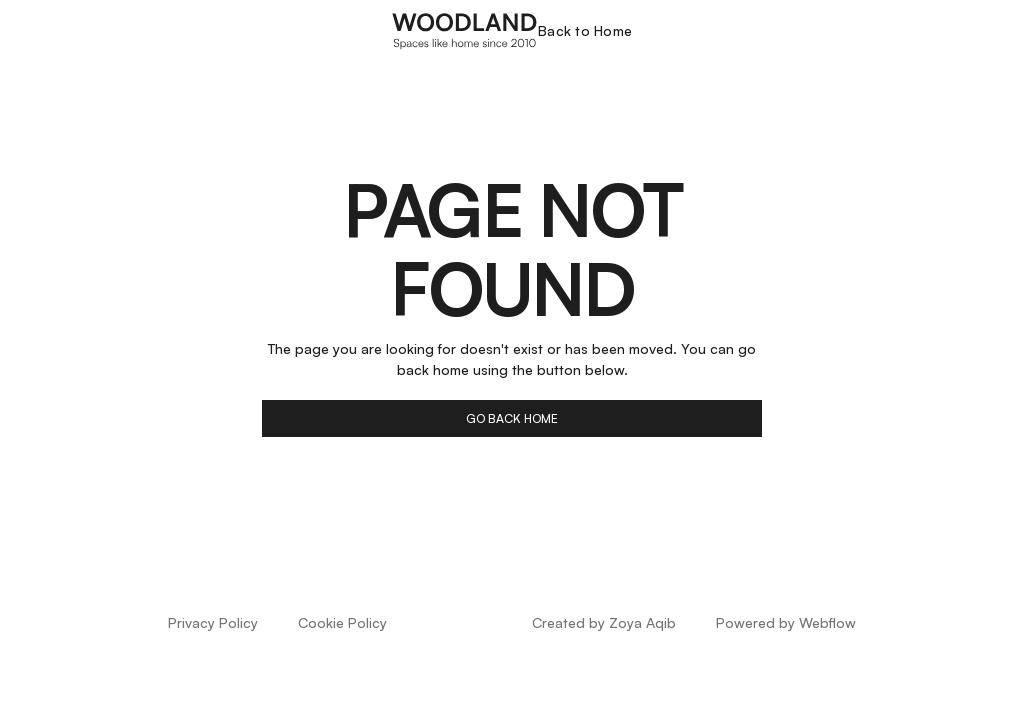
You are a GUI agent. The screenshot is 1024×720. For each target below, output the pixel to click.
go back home (512, 418)
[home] (465, 30)
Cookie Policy (342, 622)
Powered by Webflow (786, 622)
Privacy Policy (213, 622)
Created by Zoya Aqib (604, 622)
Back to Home (585, 30)
